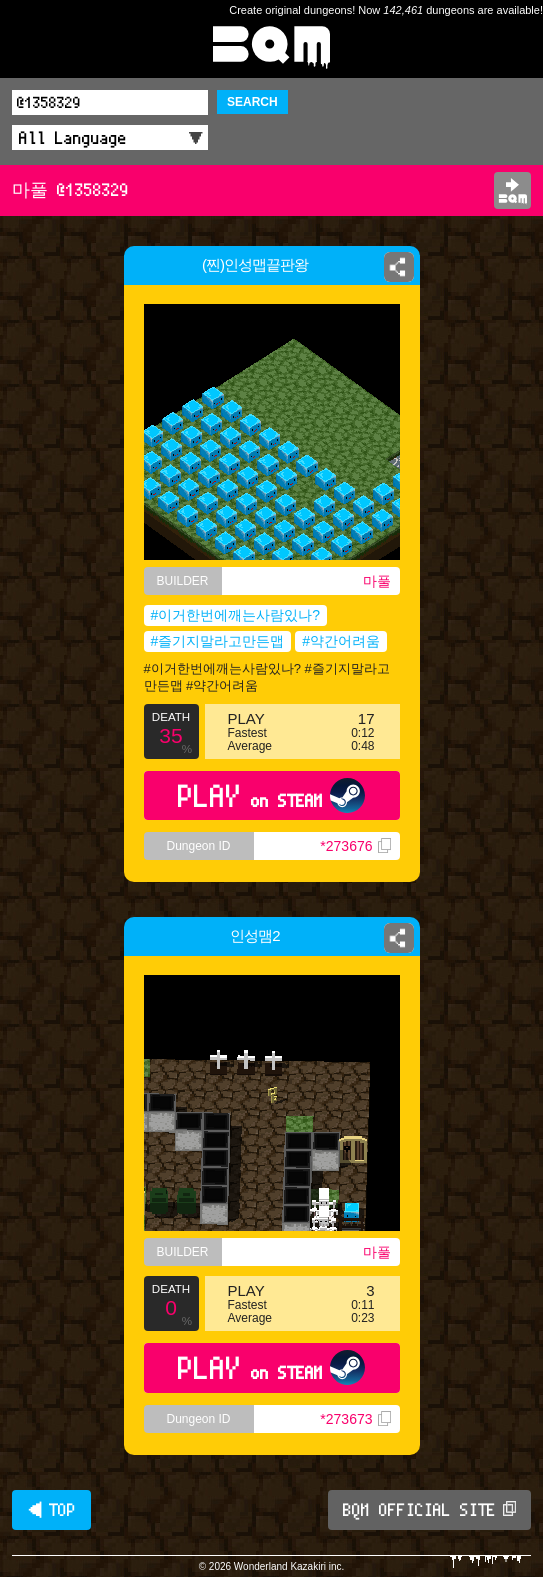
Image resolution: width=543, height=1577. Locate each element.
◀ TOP (51, 1510)
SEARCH (252, 102)
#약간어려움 (341, 641)
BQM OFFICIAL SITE (429, 1510)
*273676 (355, 846)
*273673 (355, 1419)
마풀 (377, 581)
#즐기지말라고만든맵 (218, 641)
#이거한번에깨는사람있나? (236, 615)
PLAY (271, 795)
